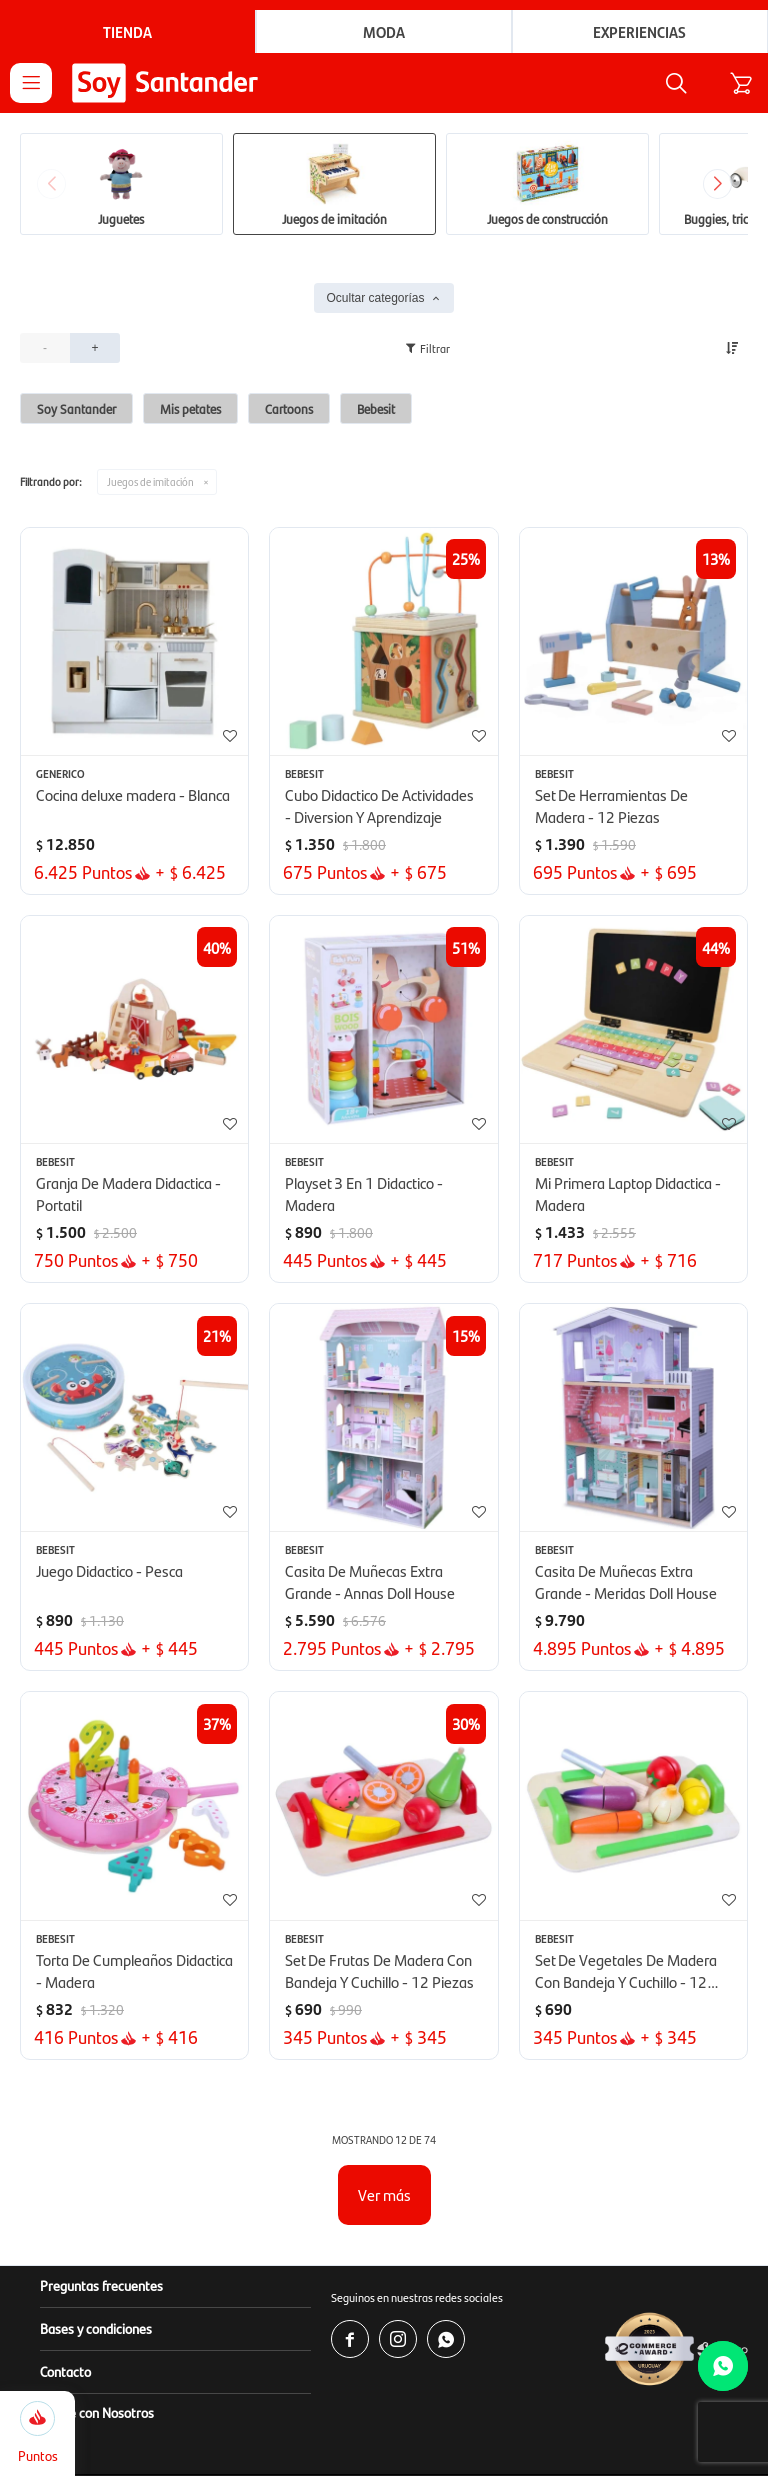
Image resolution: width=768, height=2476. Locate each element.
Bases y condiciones (96, 2330)
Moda (384, 31)
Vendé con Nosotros (97, 2414)
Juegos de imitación (150, 483)
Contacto (65, 2373)
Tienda (127, 31)
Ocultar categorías (375, 300)
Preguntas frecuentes (101, 2287)
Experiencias (639, 31)
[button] (665, 84)
